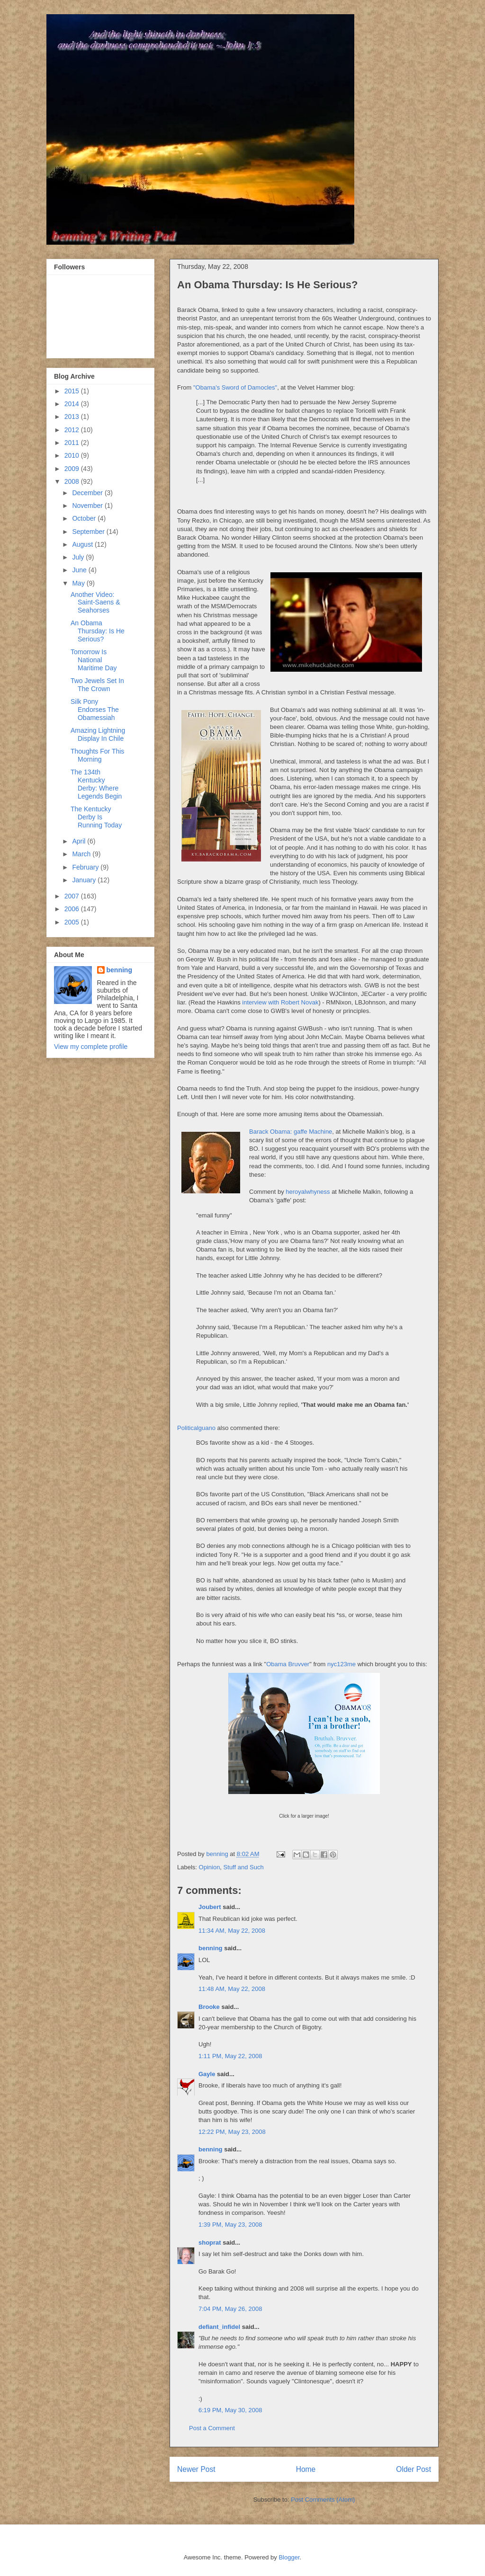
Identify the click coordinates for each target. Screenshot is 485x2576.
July (79, 557)
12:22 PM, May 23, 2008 (232, 2131)
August (83, 544)
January (85, 880)
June (80, 570)
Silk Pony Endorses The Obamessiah (95, 709)
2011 (72, 442)
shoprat (209, 2242)
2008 (72, 481)
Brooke (209, 2006)
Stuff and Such (244, 1867)
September (89, 531)
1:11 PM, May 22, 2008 (230, 2056)
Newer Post (196, 2469)
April (79, 841)
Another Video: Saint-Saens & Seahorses (95, 602)
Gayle (206, 2074)
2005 (72, 922)
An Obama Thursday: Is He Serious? (98, 631)
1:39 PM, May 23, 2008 (230, 2224)
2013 (72, 416)
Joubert (209, 1906)
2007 (72, 896)
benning (210, 1948)
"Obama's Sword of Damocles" (235, 387)
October (85, 518)
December (88, 493)
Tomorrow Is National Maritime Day (94, 660)
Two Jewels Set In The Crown (97, 685)
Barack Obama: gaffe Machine (290, 1131)
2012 (72, 430)
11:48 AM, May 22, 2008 (231, 1988)
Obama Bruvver (287, 1664)
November (88, 505)
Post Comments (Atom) (323, 2499)
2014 (72, 404)
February (86, 867)
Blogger (288, 2557)
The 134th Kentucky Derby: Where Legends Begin (96, 783)
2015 (72, 391)
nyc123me (341, 1664)
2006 (72, 909)
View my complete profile (90, 1046)
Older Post (413, 2469)
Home (306, 2469)
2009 (72, 468)
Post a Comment (212, 2428)
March (82, 854)
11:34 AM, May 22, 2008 (231, 1930)
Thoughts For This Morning (97, 755)
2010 (72, 455)
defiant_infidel (219, 2326)
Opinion (209, 1867)
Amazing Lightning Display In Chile (98, 734)
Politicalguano (196, 1427)
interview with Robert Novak (280, 1002)
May (79, 583)
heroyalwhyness (308, 1191)
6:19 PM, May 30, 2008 (230, 2410)
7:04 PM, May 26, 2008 (230, 2308)
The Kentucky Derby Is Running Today (96, 817)
